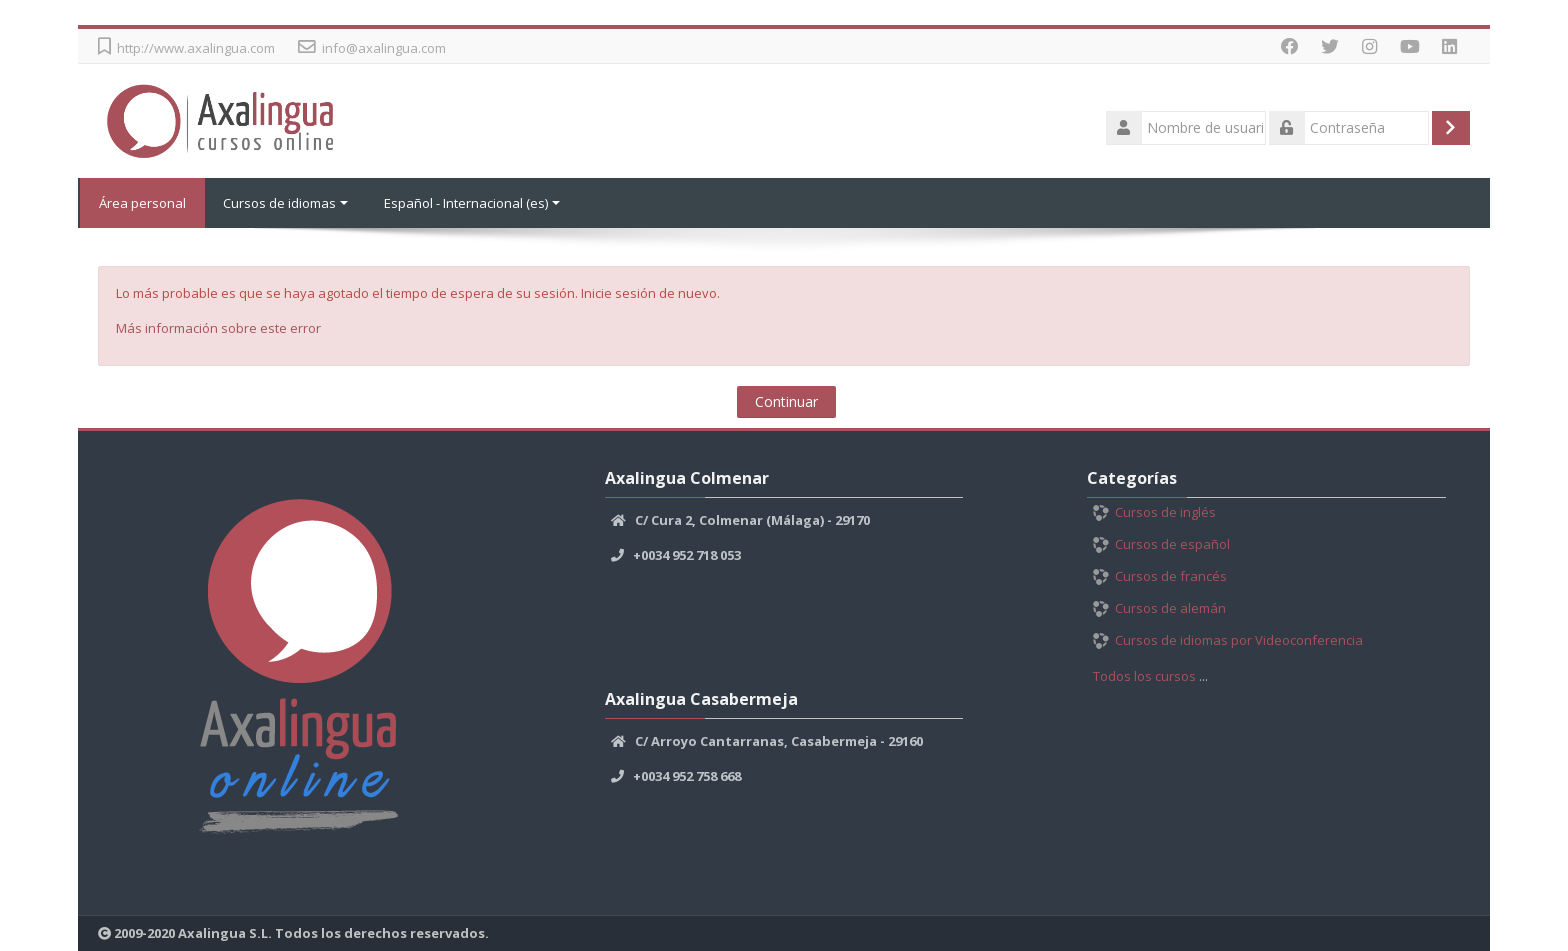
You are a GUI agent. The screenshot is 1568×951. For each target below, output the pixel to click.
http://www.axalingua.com (196, 48)
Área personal (141, 203)
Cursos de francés (1160, 576)
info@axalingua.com (384, 48)
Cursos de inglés (1154, 512)
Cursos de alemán (1159, 608)
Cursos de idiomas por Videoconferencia (1228, 640)
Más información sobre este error (218, 328)
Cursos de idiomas (285, 203)
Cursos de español (1161, 544)
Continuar (786, 401)
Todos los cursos (1144, 676)
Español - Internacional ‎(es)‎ (472, 203)
